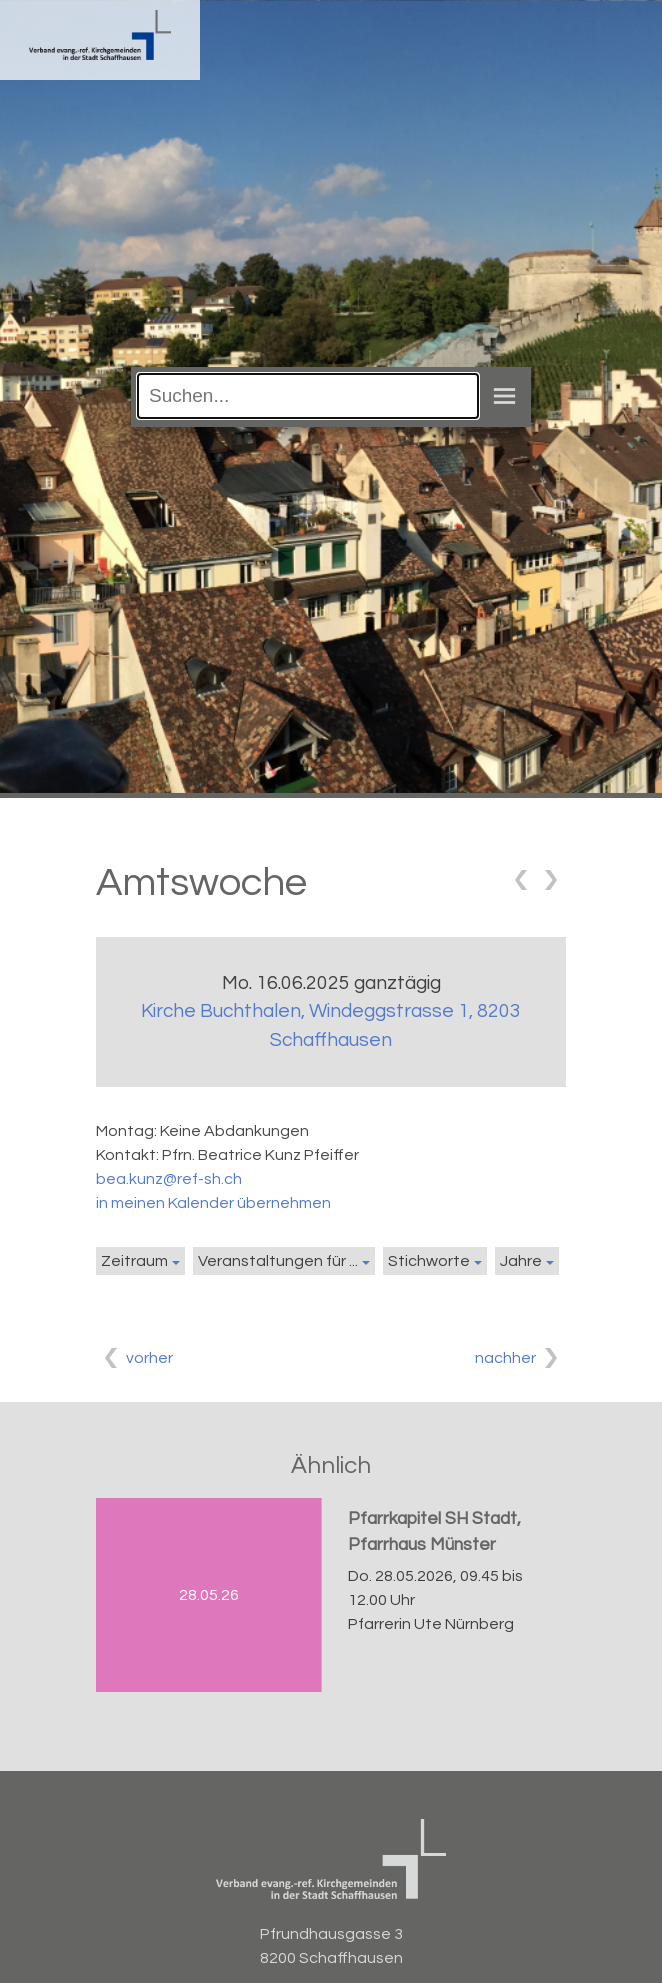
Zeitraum (134, 1261)
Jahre (521, 1261)
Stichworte (429, 1261)
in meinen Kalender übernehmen (213, 1203)
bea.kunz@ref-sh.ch (169, 1179)
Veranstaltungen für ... (278, 1261)
